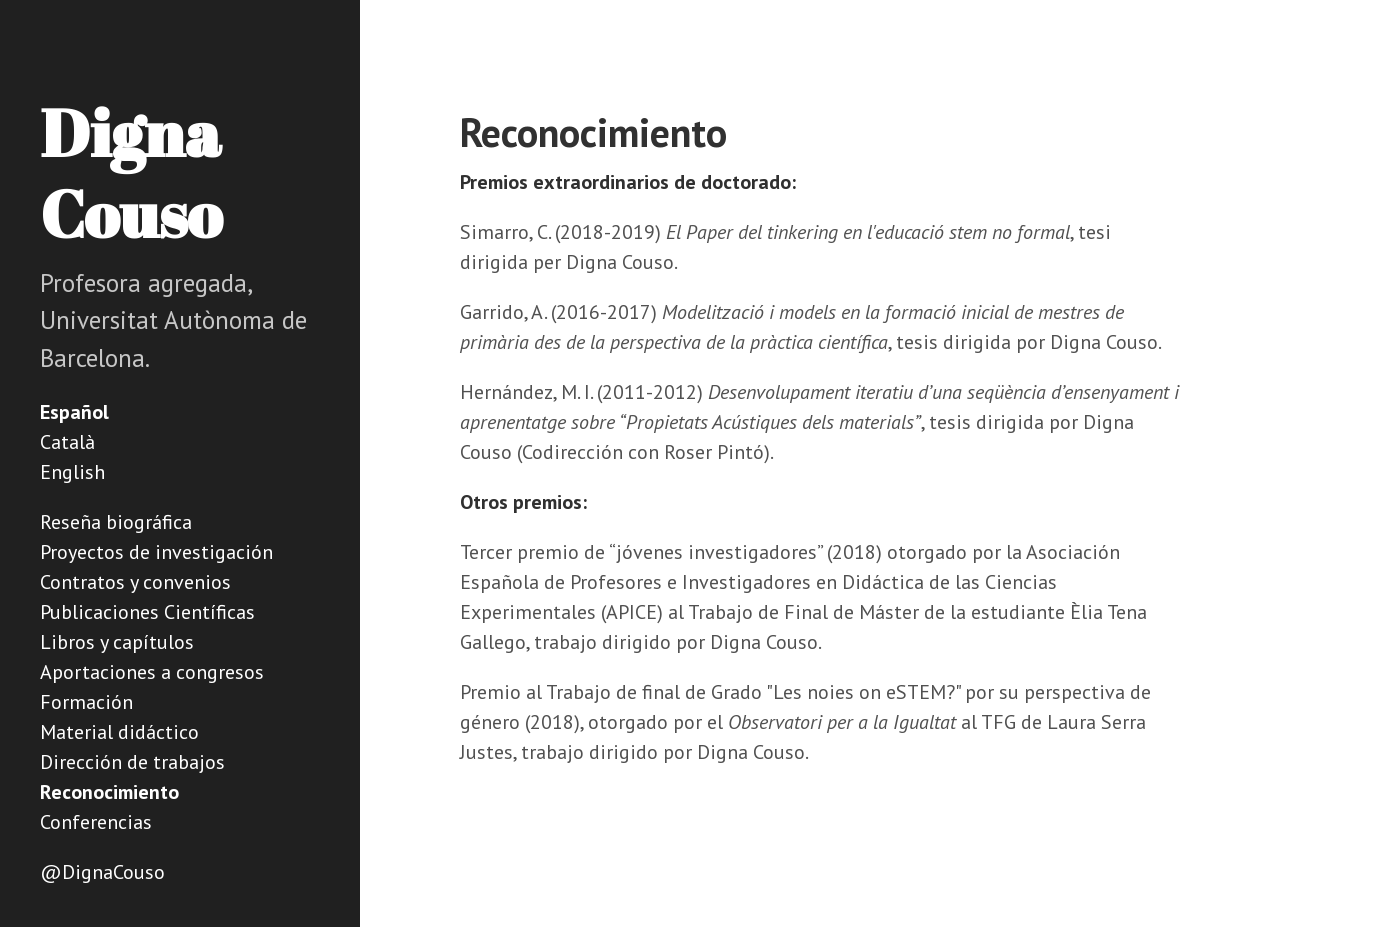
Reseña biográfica (116, 522)
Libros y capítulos (117, 642)
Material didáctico (119, 732)
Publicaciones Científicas (147, 612)
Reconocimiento (109, 792)
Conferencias (96, 822)
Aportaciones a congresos (152, 672)
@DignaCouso (102, 872)
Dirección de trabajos (132, 762)
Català (67, 442)
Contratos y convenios (135, 582)
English (72, 472)
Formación (86, 702)
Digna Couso (131, 172)
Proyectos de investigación (156, 552)
